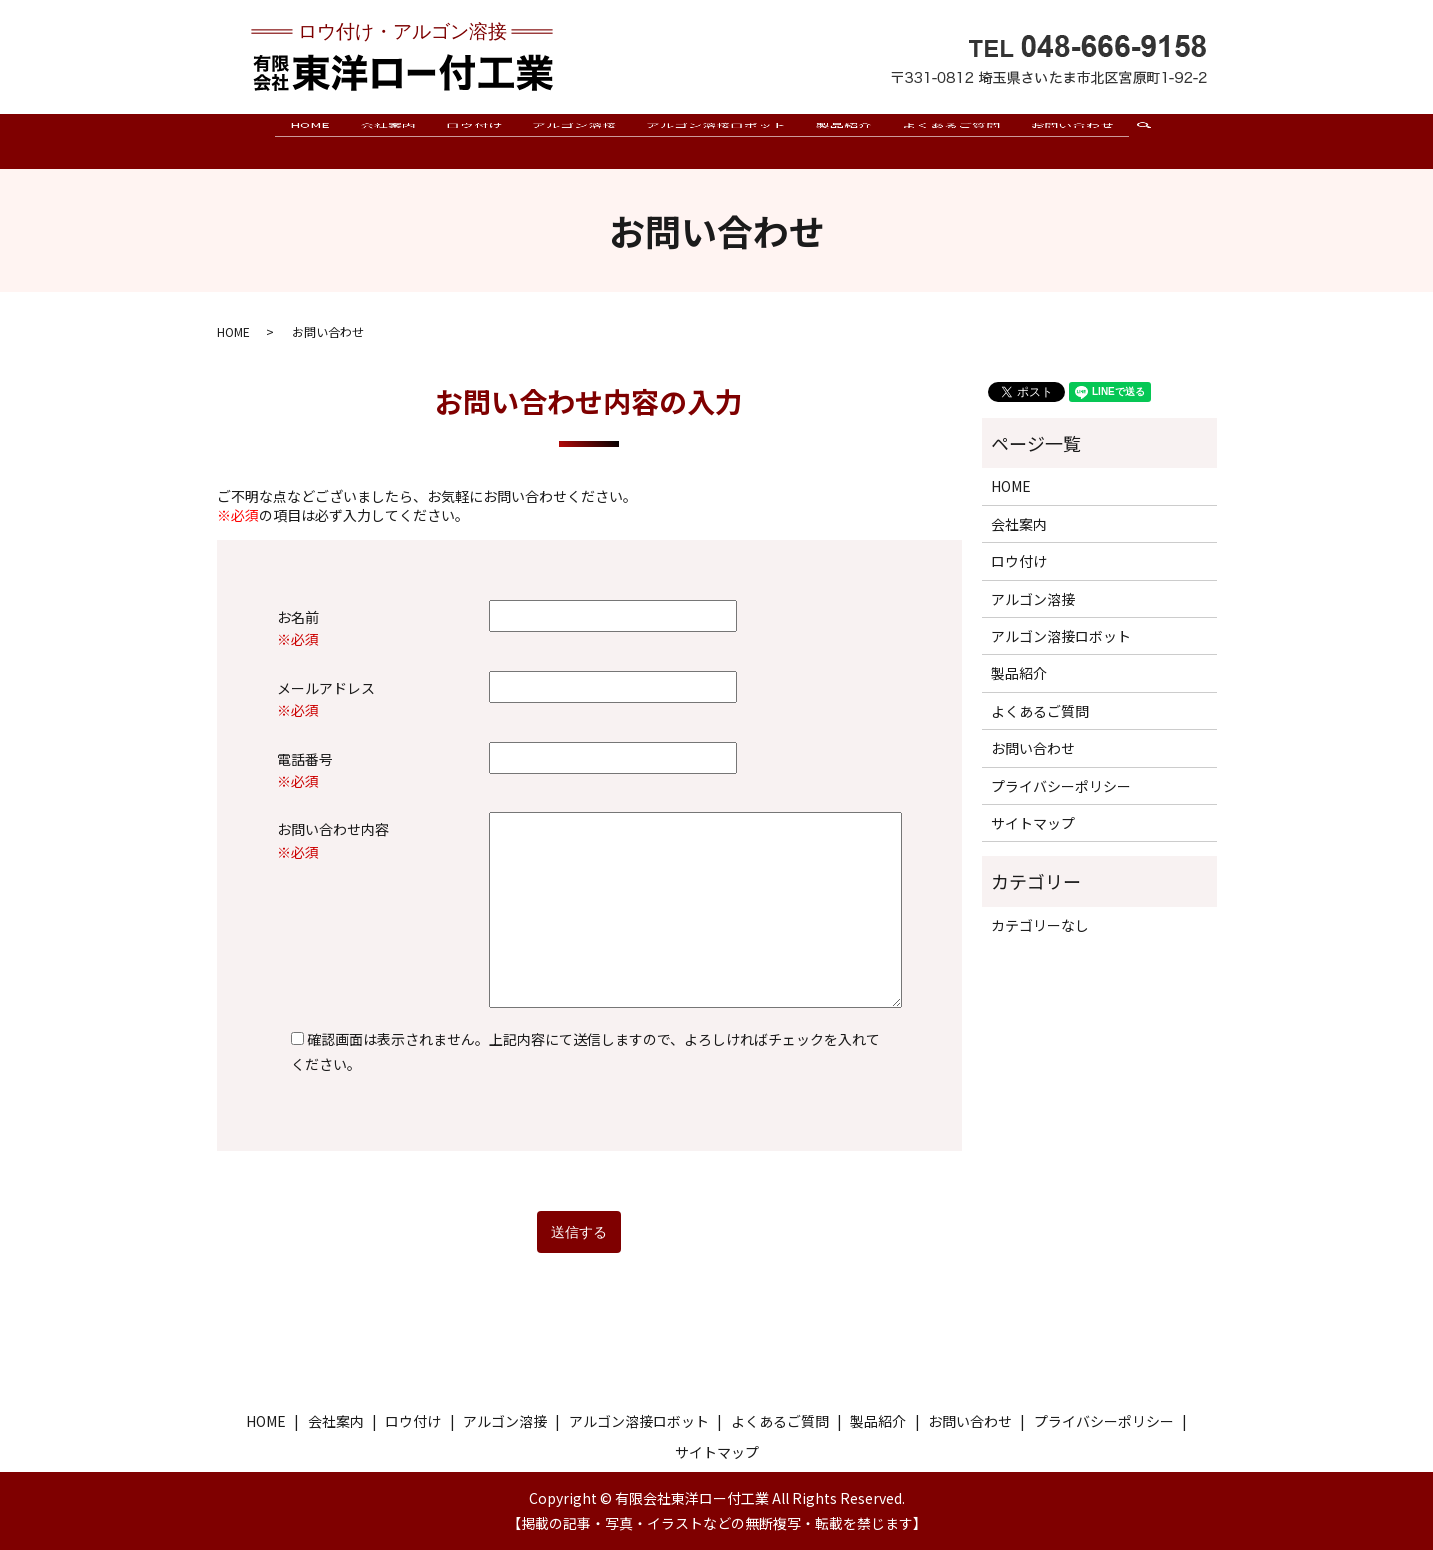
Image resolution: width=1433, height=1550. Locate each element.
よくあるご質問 (951, 140)
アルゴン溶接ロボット (716, 140)
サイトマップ (1033, 823)
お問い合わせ (1072, 140)
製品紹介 (844, 140)
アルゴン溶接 (574, 140)
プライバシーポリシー (1061, 785)
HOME (310, 140)
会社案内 (388, 140)
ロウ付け (474, 140)
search (1151, 150)
